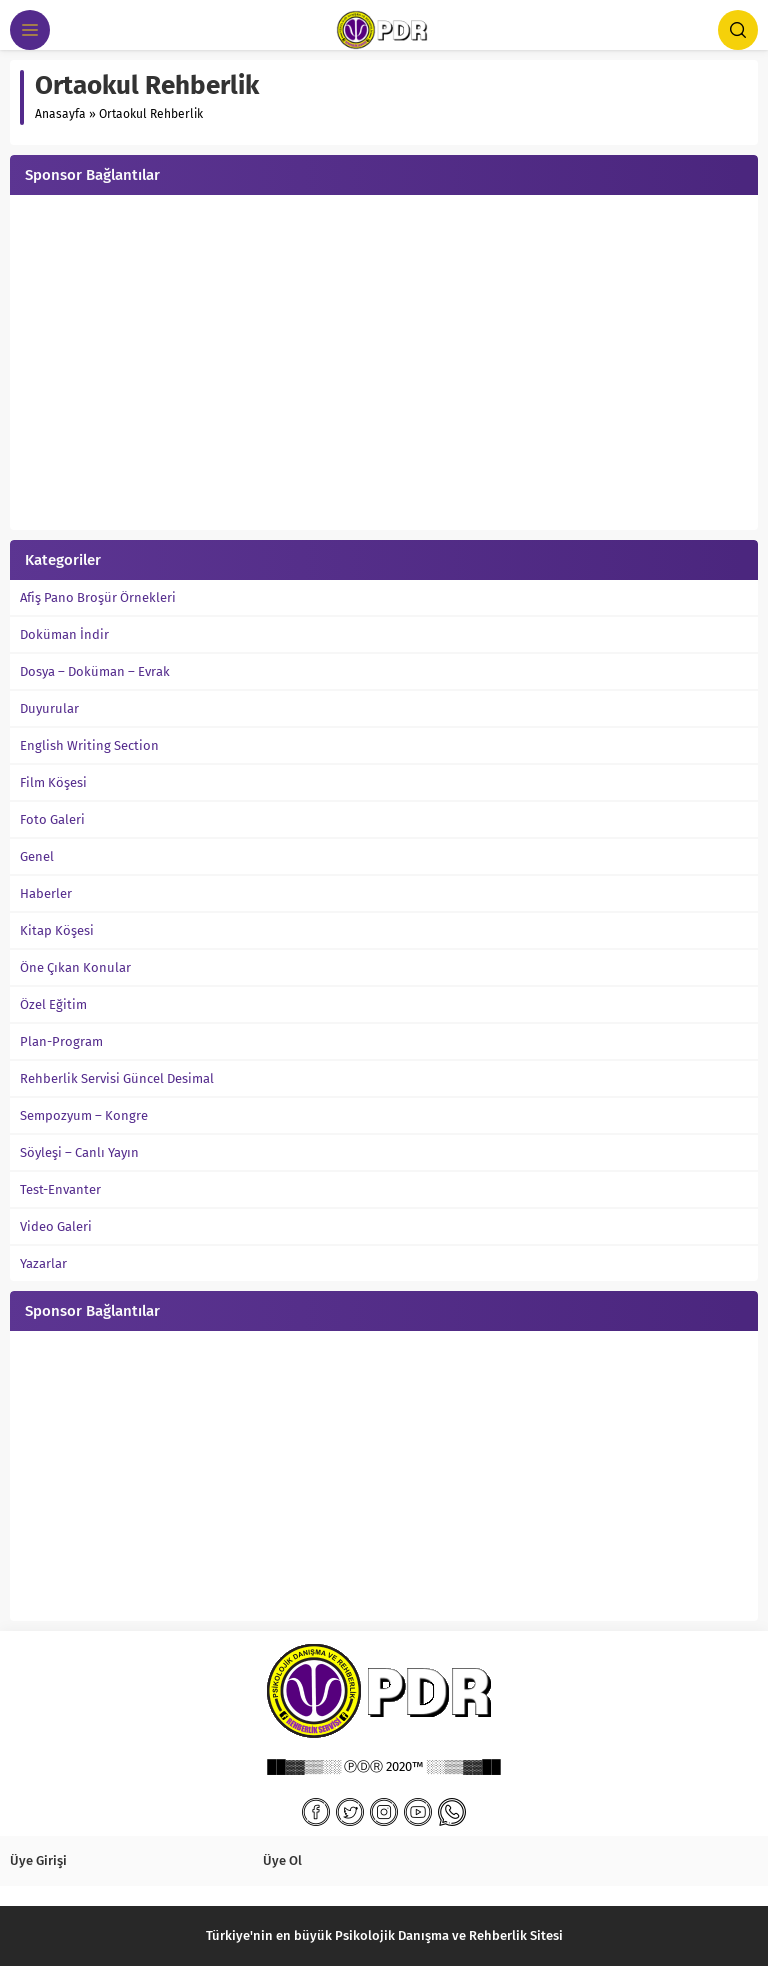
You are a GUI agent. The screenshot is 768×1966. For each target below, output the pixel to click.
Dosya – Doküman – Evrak (95, 671)
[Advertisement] (384, 365)
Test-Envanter (60, 1189)
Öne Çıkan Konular (75, 967)
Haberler (46, 893)
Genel (37, 856)
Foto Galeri (52, 819)
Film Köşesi (53, 782)
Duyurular (49, 708)
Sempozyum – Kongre (84, 1115)
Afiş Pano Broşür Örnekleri (98, 597)
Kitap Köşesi (57, 930)
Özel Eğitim (53, 1004)
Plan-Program (61, 1041)
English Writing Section (89, 745)
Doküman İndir (64, 634)
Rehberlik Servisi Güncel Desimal (117, 1078)
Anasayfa (60, 114)
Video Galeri (56, 1226)
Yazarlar (43, 1263)
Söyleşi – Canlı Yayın (79, 1152)
